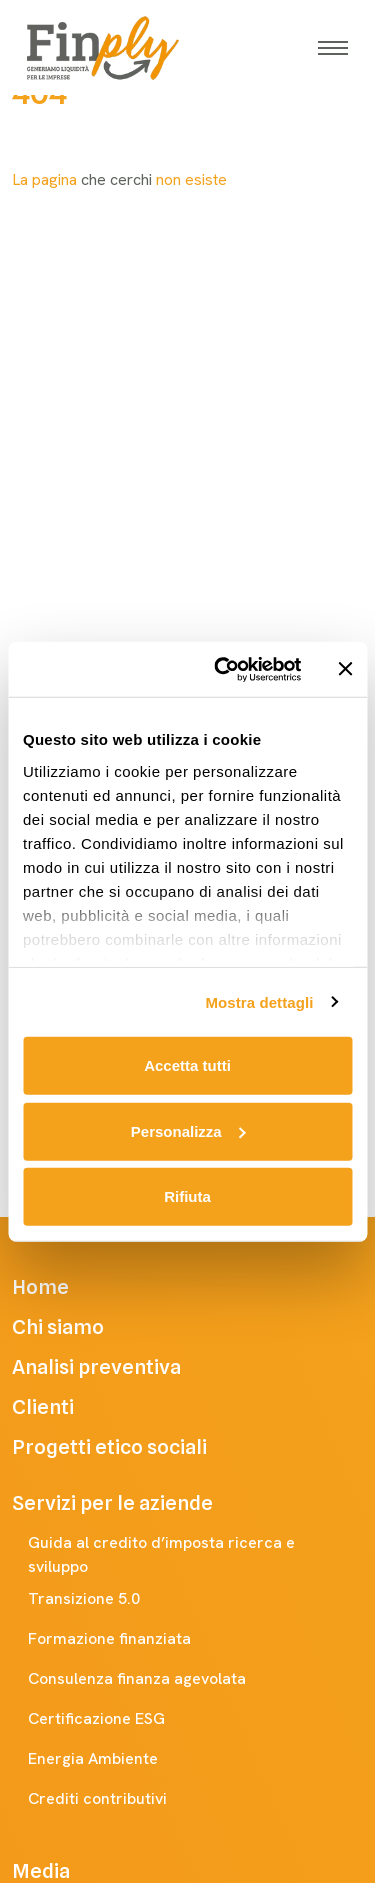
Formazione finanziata (129, 1639)
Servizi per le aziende (132, 1503)
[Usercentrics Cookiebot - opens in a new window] (223, 669)
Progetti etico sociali (137, 1447)
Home (68, 1287)
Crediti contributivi (117, 1799)
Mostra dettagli (259, 1001)
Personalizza (188, 1130)
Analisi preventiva (124, 1367)
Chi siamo (86, 1327)
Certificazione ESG (116, 1719)
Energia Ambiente (113, 1759)
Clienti (71, 1407)
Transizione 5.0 (104, 1599)
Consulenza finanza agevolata (157, 1679)
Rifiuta (187, 1196)
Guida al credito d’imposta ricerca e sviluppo (195, 1554)
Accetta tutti (187, 1065)
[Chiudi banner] (345, 669)
